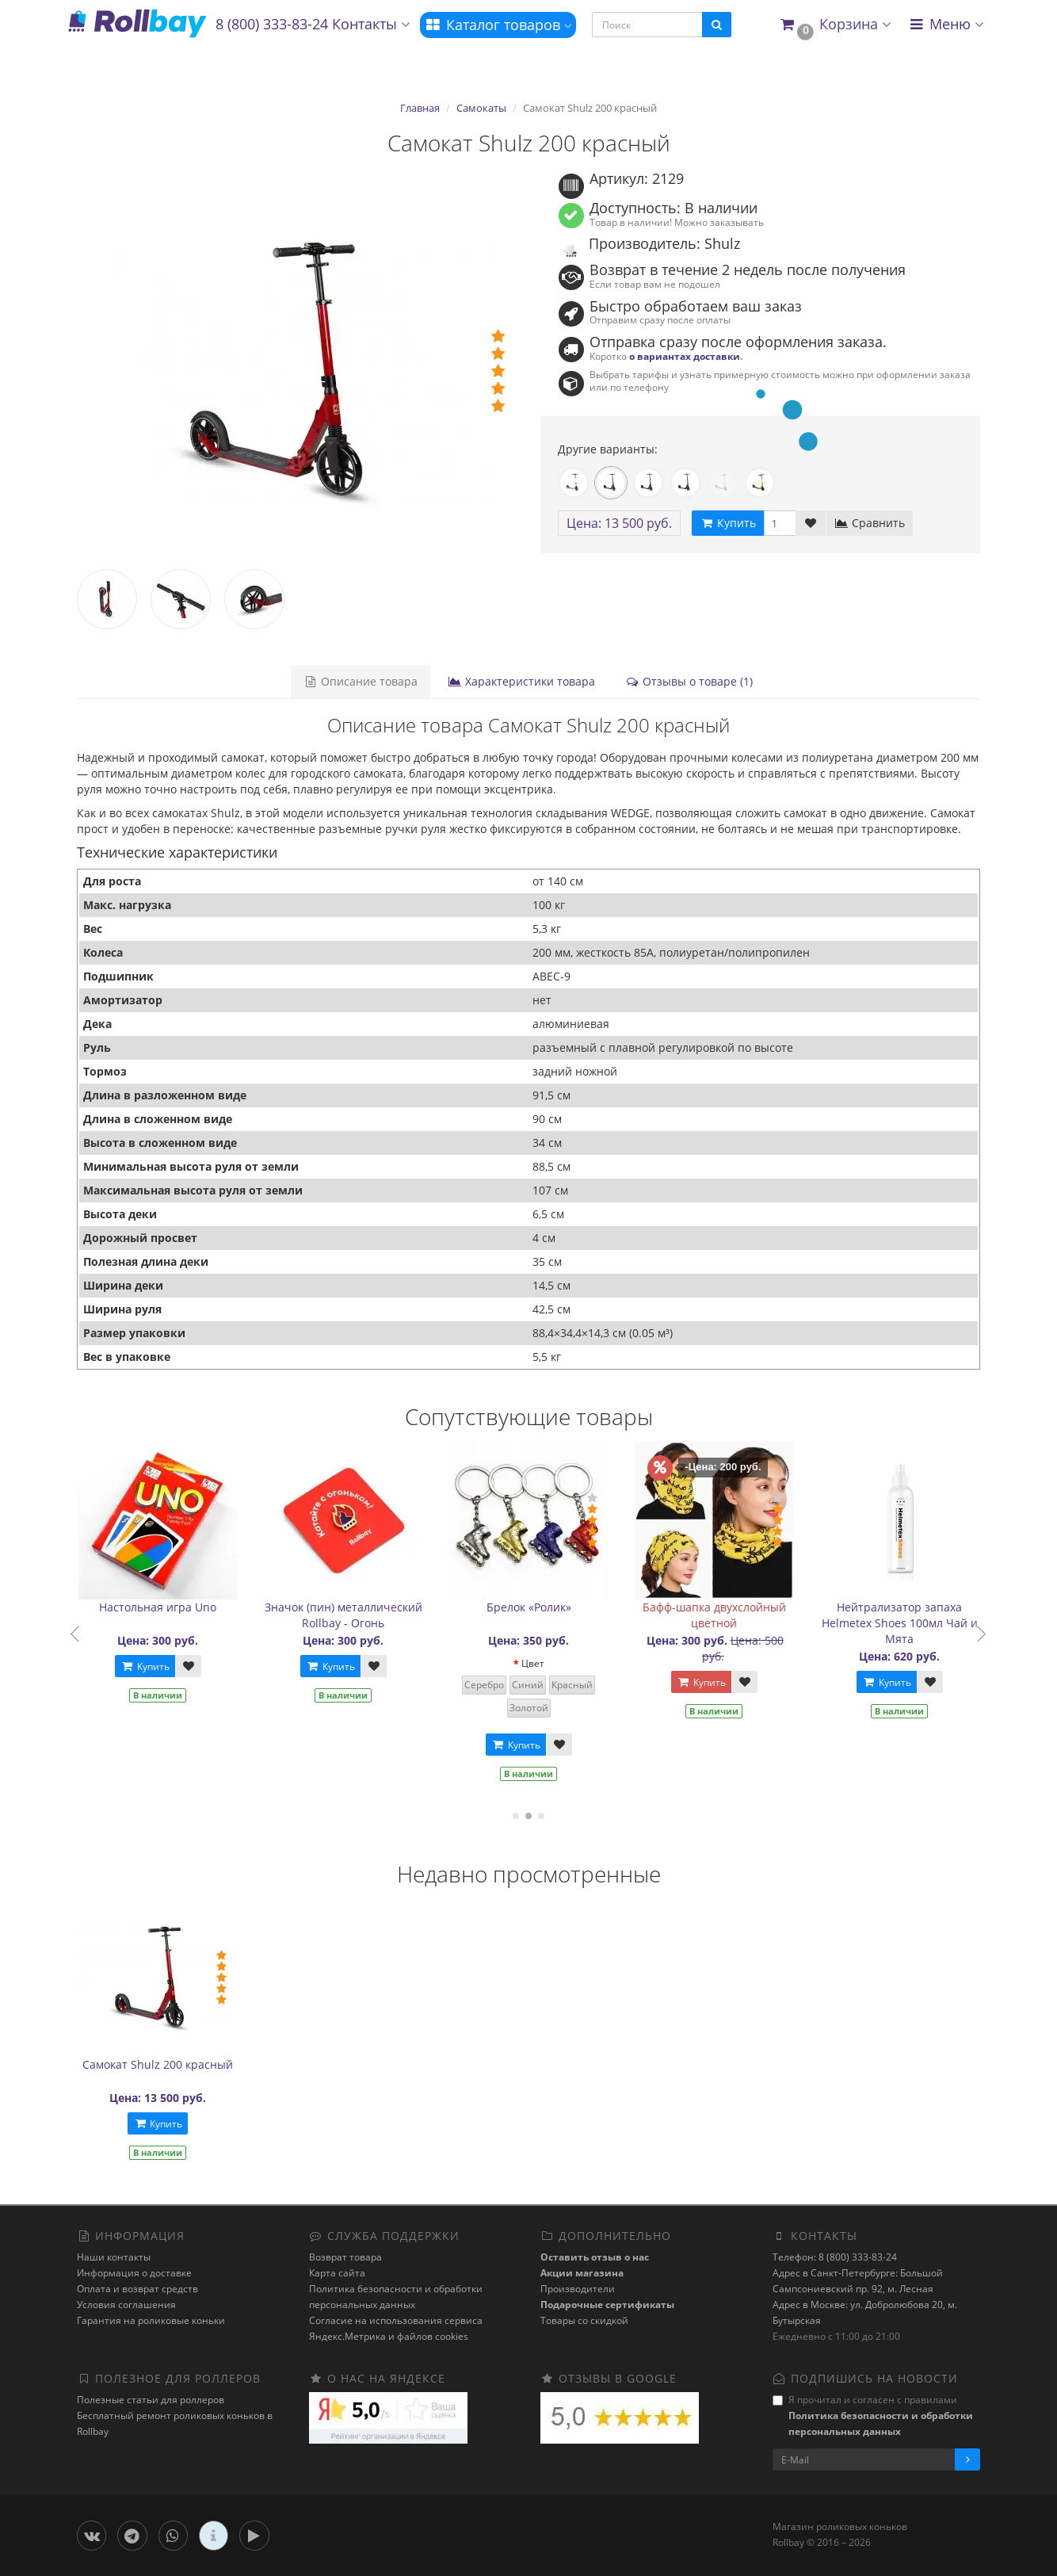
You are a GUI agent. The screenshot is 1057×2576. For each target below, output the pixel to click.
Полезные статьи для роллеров (150, 2399)
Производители (577, 2288)
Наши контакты (114, 2257)
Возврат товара (345, 2257)
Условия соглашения (126, 2304)
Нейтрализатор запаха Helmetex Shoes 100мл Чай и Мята (911, 1622)
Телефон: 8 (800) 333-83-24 (835, 2257)
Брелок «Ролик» (540, 1607)
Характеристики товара (521, 681)
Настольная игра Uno (169, 1607)
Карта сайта (337, 2273)
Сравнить (869, 522)
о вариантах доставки (684, 356)
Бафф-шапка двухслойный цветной (725, 1614)
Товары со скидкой (584, 2320)
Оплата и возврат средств (137, 2288)
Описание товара (360, 681)
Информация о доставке (134, 2273)
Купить (156, 1666)
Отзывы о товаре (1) (689, 681)
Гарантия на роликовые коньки (151, 2320)
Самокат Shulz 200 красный (157, 2064)
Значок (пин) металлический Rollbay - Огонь (354, 1614)
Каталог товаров (498, 24)
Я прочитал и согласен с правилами (873, 2415)
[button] (834, 25)
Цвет (543, 1663)
